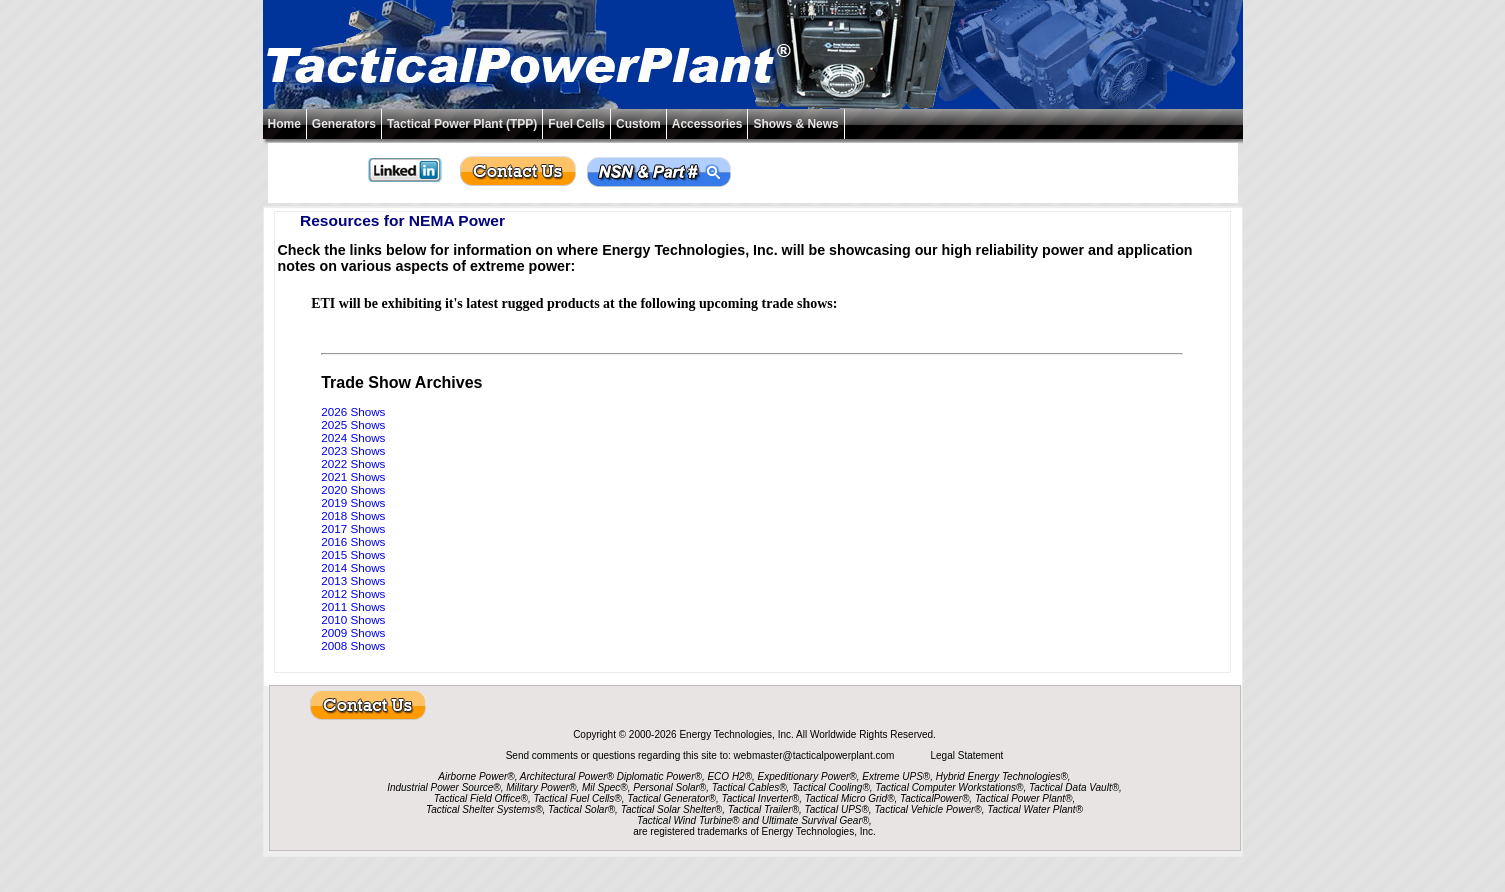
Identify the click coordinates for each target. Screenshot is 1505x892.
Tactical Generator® (671, 798)
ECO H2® (729, 776)
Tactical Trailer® (763, 809)
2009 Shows (353, 632)
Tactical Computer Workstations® (949, 787)
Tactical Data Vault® (1074, 787)
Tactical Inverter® (761, 798)
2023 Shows (353, 450)
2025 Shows (353, 424)
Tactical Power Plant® (1024, 798)
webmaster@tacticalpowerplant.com (816, 755)
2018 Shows (353, 515)
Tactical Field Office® (481, 798)
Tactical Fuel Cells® (578, 798)
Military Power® (541, 787)
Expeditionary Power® (807, 776)
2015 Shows (353, 554)
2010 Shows (353, 619)
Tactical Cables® (749, 787)
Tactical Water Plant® (1035, 809)
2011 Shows (353, 606)
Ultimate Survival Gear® (815, 820)
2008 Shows (353, 645)
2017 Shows (353, 528)
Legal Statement (966, 755)
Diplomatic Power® (659, 776)
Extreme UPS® (896, 776)
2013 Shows (353, 580)
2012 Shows (353, 593)
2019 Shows (353, 502)
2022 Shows (353, 463)
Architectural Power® (567, 776)
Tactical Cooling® (831, 787)
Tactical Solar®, (583, 809)
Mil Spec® (605, 787)
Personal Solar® (669, 787)
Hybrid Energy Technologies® (1002, 776)
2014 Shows (353, 567)
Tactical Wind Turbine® (688, 820)
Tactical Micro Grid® (850, 798)
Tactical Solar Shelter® (672, 809)
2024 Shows (353, 437)
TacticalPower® (934, 798)
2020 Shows (353, 489)
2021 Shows (353, 476)
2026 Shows (353, 411)
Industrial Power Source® (444, 787)
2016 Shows (353, 541)
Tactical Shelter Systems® (484, 809)
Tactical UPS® (837, 809)
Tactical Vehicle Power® (927, 809)
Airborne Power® (476, 776)
